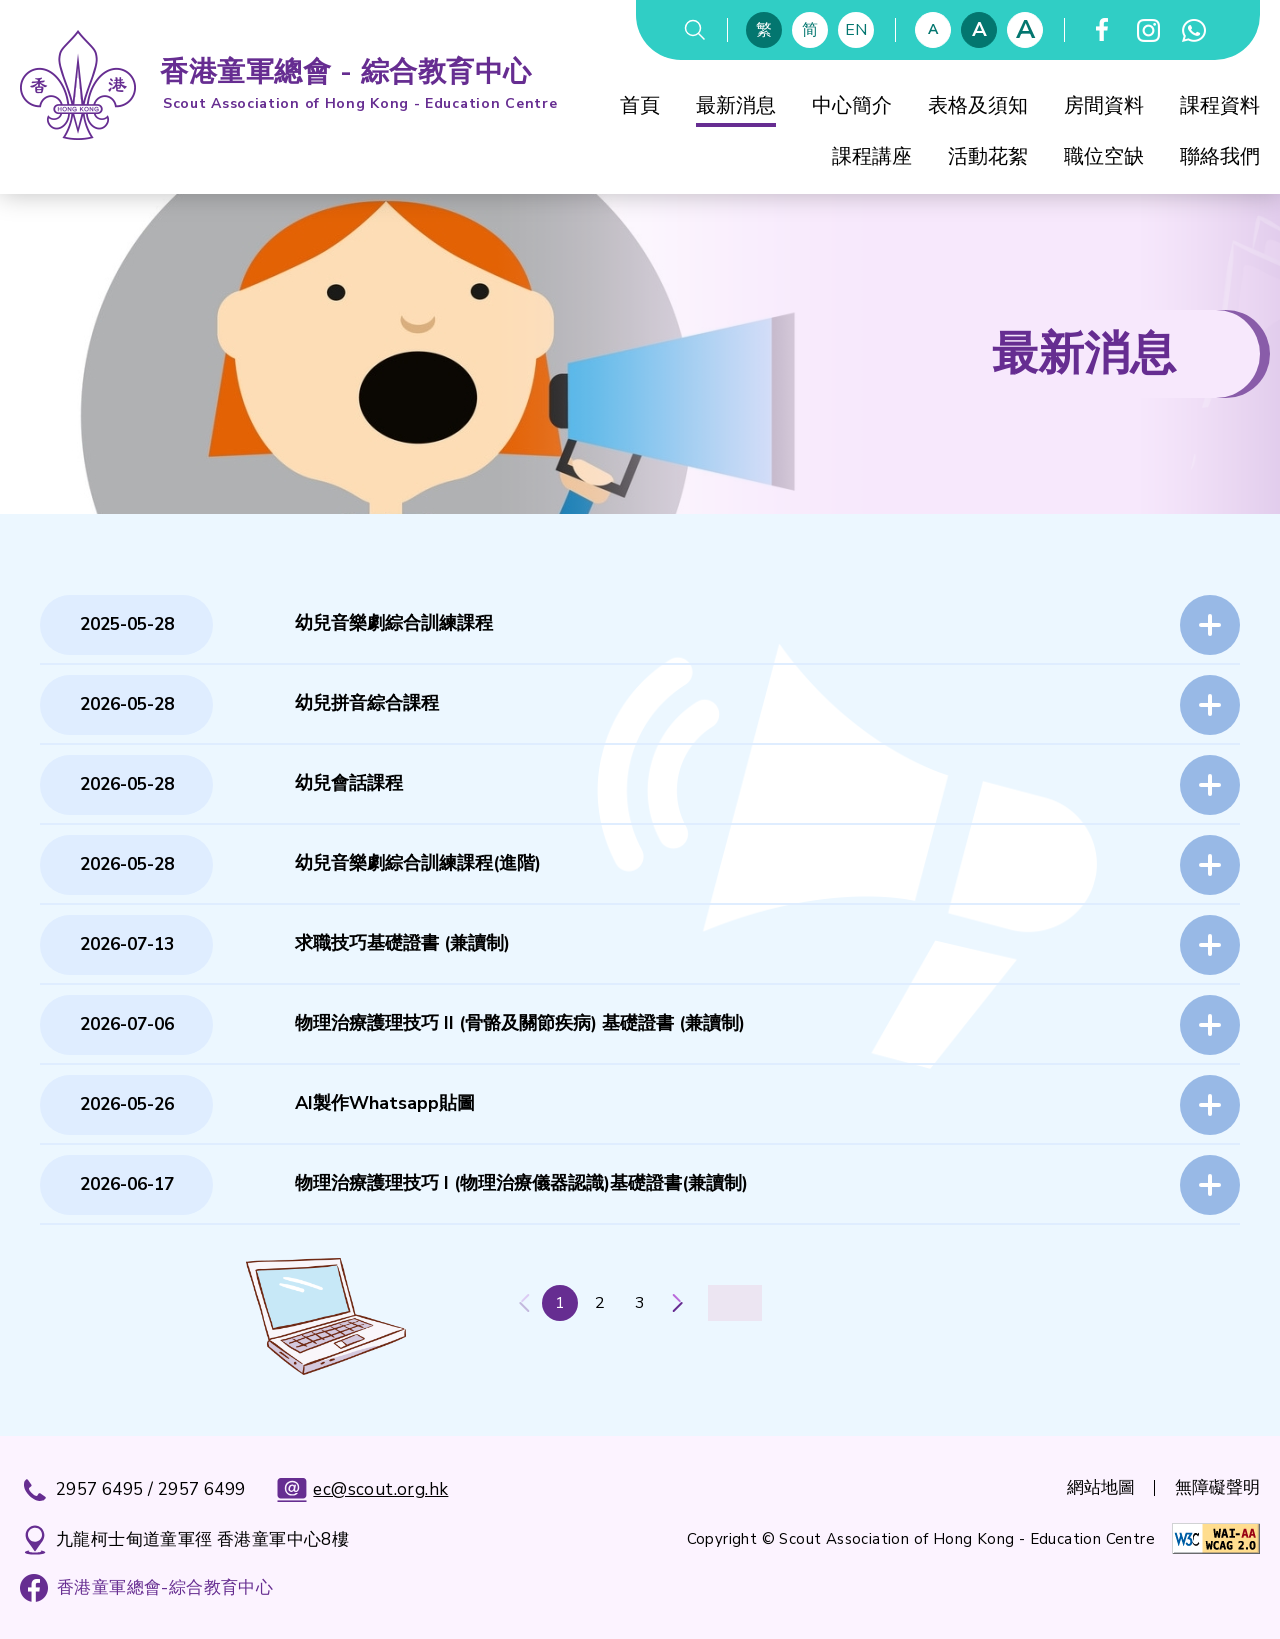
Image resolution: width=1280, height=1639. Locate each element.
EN (856, 30)
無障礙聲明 (1217, 1487)
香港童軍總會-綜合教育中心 (165, 1587)
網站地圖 (1101, 1487)
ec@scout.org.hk (362, 1490)
